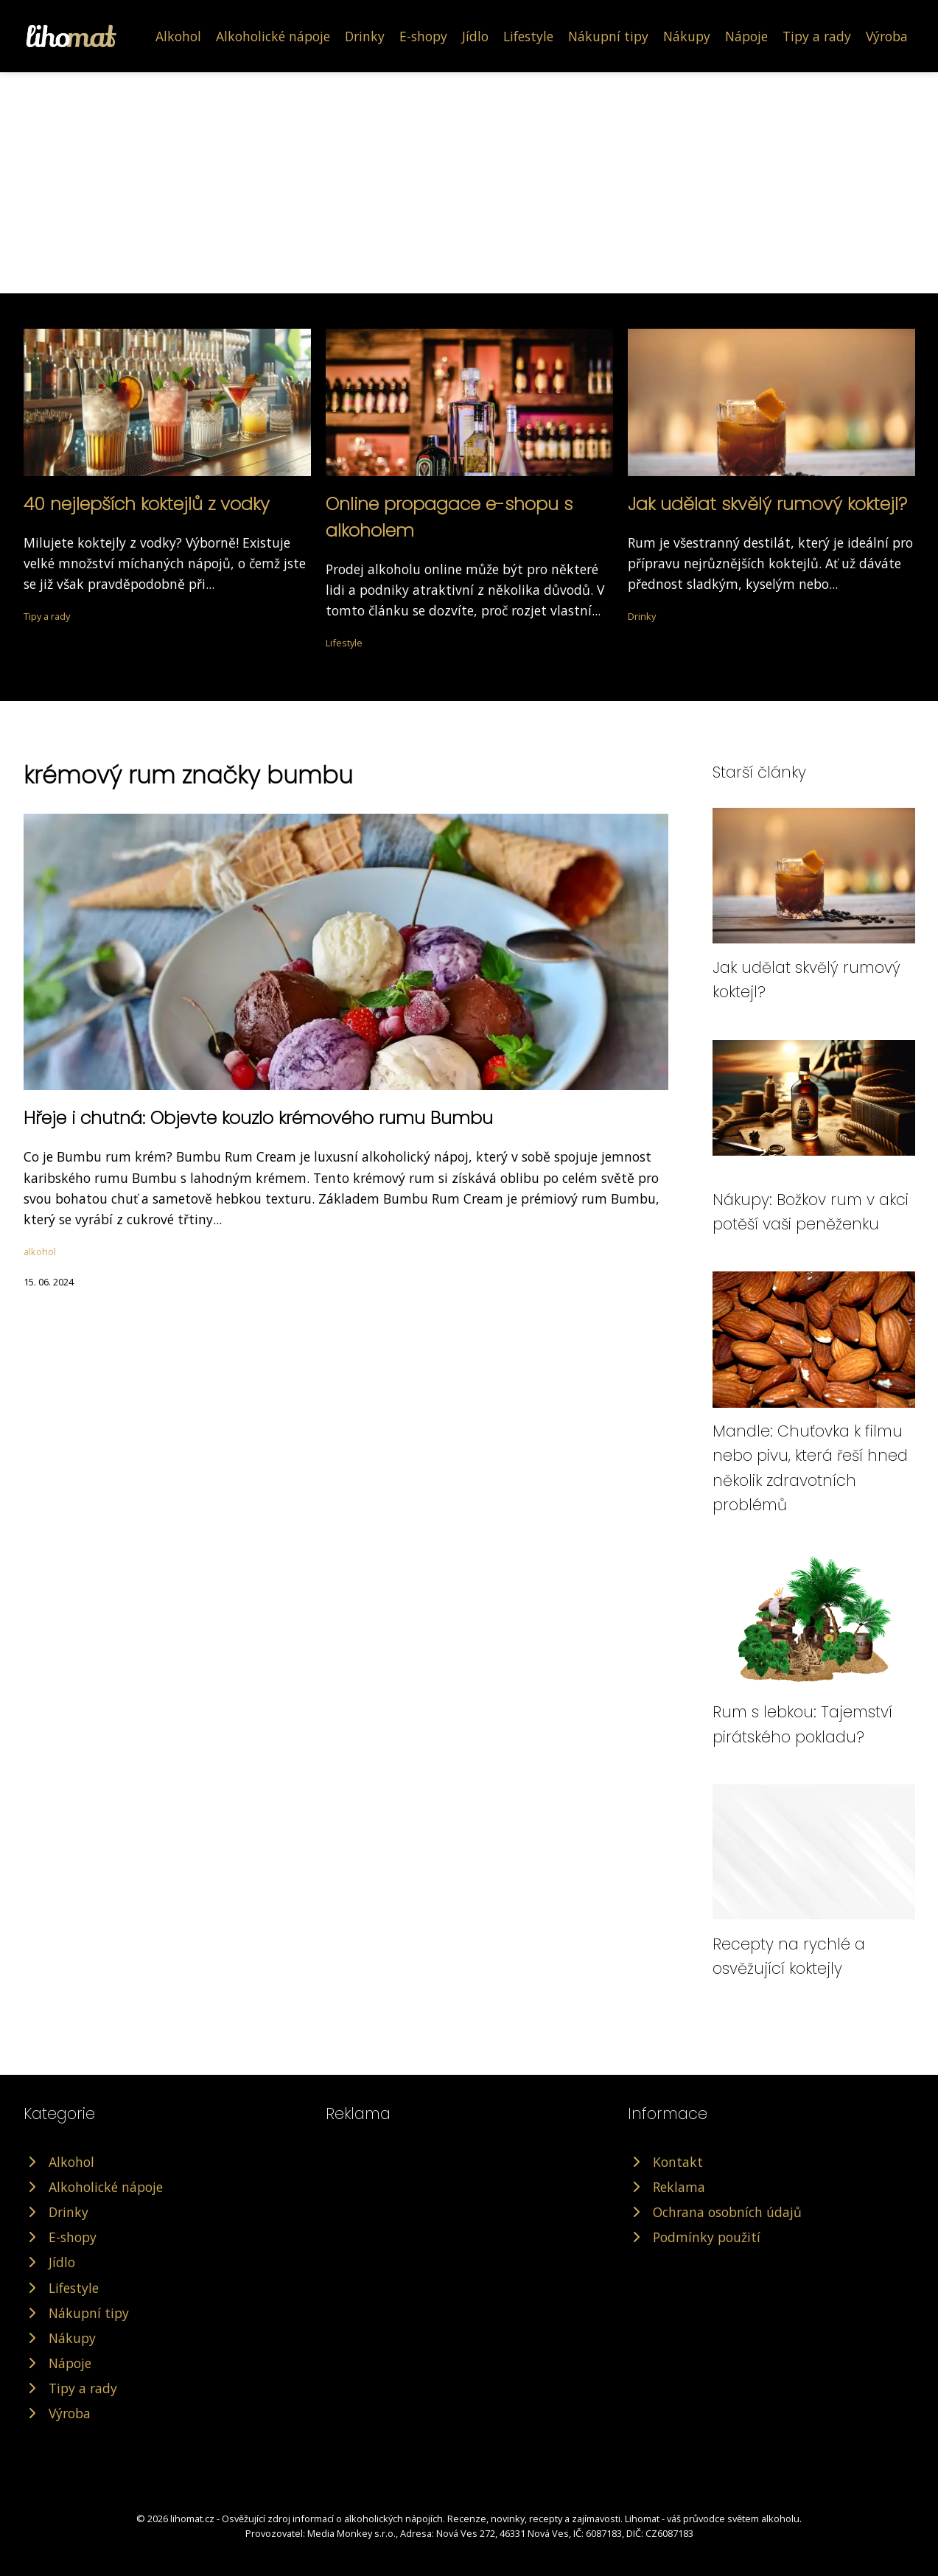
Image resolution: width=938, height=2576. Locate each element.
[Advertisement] (469, 183)
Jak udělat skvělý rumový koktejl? (767, 504)
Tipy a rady (817, 36)
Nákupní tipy (608, 36)
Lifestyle (528, 36)
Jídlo (475, 36)
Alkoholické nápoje (273, 36)
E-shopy (423, 36)
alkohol (40, 1251)
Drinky (365, 36)
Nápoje (746, 36)
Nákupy (686, 36)
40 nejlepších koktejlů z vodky (147, 504)
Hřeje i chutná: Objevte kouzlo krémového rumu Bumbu (258, 1118)
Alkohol (178, 36)
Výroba (887, 36)
